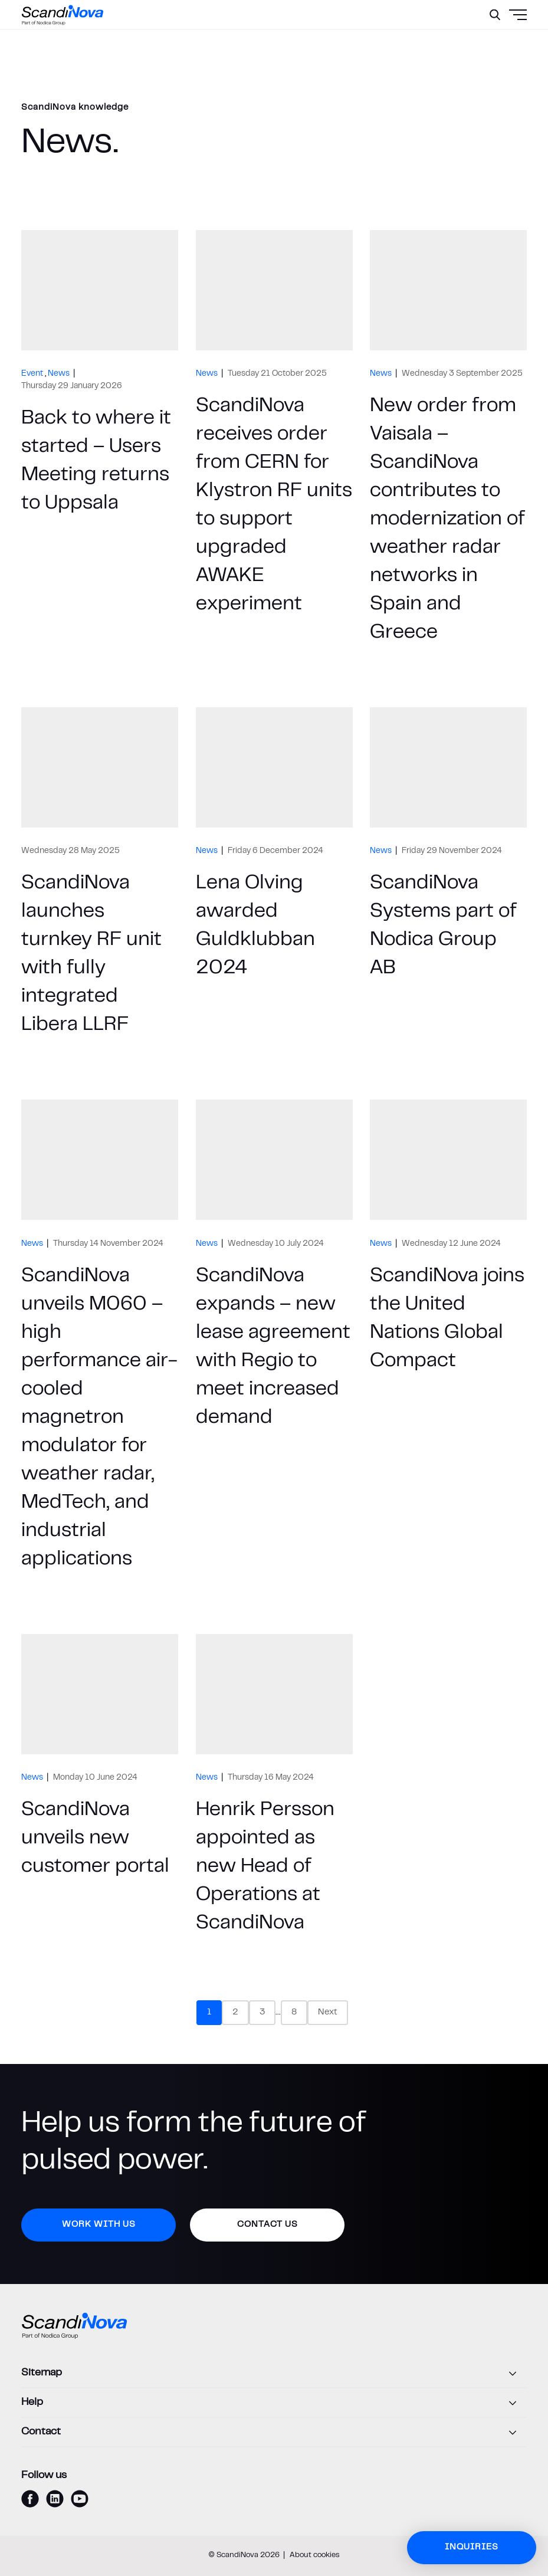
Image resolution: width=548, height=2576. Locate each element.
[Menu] (489, 44)
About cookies (315, 2555)
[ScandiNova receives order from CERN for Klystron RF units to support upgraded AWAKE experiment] (274, 440)
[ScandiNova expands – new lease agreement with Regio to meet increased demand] (274, 1338)
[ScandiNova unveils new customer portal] (99, 1787)
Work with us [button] (99, 2225)
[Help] (274, 2403)
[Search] (495, 14)
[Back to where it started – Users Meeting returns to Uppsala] (99, 440)
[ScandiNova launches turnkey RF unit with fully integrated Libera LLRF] (99, 875)
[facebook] (30, 2499)
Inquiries (471, 2547)
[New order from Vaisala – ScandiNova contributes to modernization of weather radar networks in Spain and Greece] (448, 440)
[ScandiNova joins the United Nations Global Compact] (448, 1338)
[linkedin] (55, 2499)
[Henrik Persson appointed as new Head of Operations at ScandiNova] (274, 1787)
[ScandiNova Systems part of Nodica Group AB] (448, 875)
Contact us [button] (267, 2225)
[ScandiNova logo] (62, 14)
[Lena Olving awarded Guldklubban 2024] (274, 875)
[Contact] (274, 2432)
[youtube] (79, 2499)
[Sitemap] (274, 2373)
